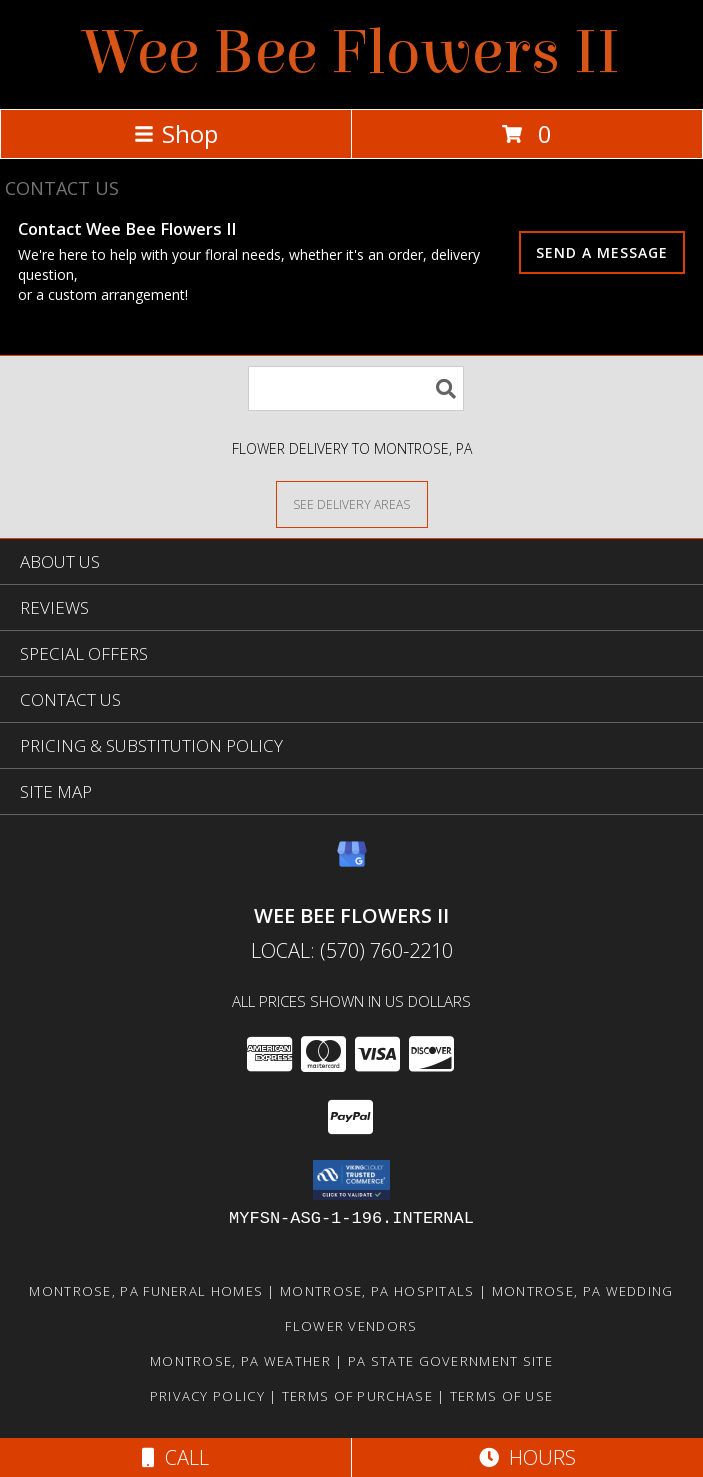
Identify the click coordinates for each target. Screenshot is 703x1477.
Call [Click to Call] (175, 1457)
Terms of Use (502, 1396)
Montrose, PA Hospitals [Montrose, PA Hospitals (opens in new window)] (377, 1291)
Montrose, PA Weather (240, 1361)
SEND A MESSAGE (602, 252)
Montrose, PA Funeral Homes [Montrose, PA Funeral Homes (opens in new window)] (146, 1291)
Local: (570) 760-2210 (352, 950)
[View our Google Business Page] (352, 863)
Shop (176, 133)
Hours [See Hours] (527, 1457)
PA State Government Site (450, 1361)
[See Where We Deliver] (352, 503)
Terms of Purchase (357, 1396)
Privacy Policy (207, 1396)
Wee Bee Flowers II (352, 52)
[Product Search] (356, 388)
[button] (351, 1180)
